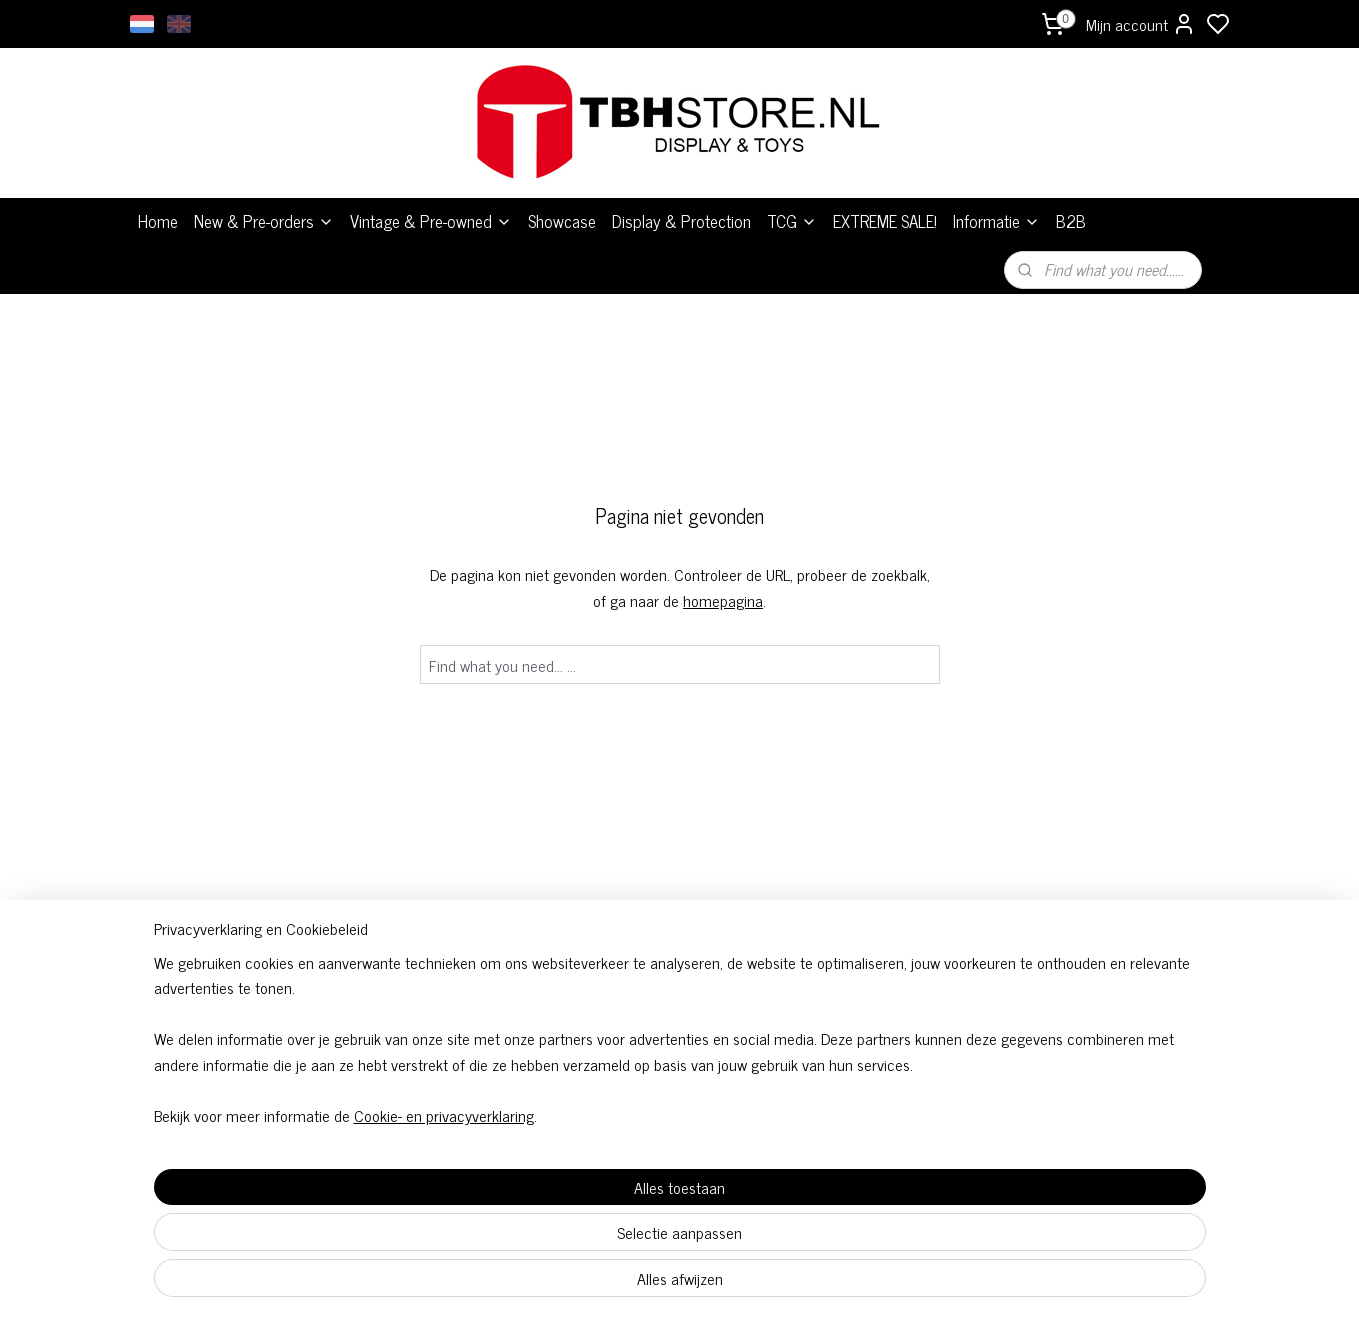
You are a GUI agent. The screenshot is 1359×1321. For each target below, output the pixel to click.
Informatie (996, 221)
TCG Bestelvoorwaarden (680, 1026)
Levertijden (899, 1026)
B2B (1071, 221)
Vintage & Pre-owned (431, 221)
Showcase (562, 221)
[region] (548, 1206)
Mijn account (1141, 24)
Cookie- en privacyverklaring (420, 1283)
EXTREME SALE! (885, 221)
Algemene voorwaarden (680, 1002)
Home (158, 221)
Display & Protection (681, 221)
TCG (792, 221)
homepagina (723, 600)
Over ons (900, 1002)
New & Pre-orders (264, 221)
